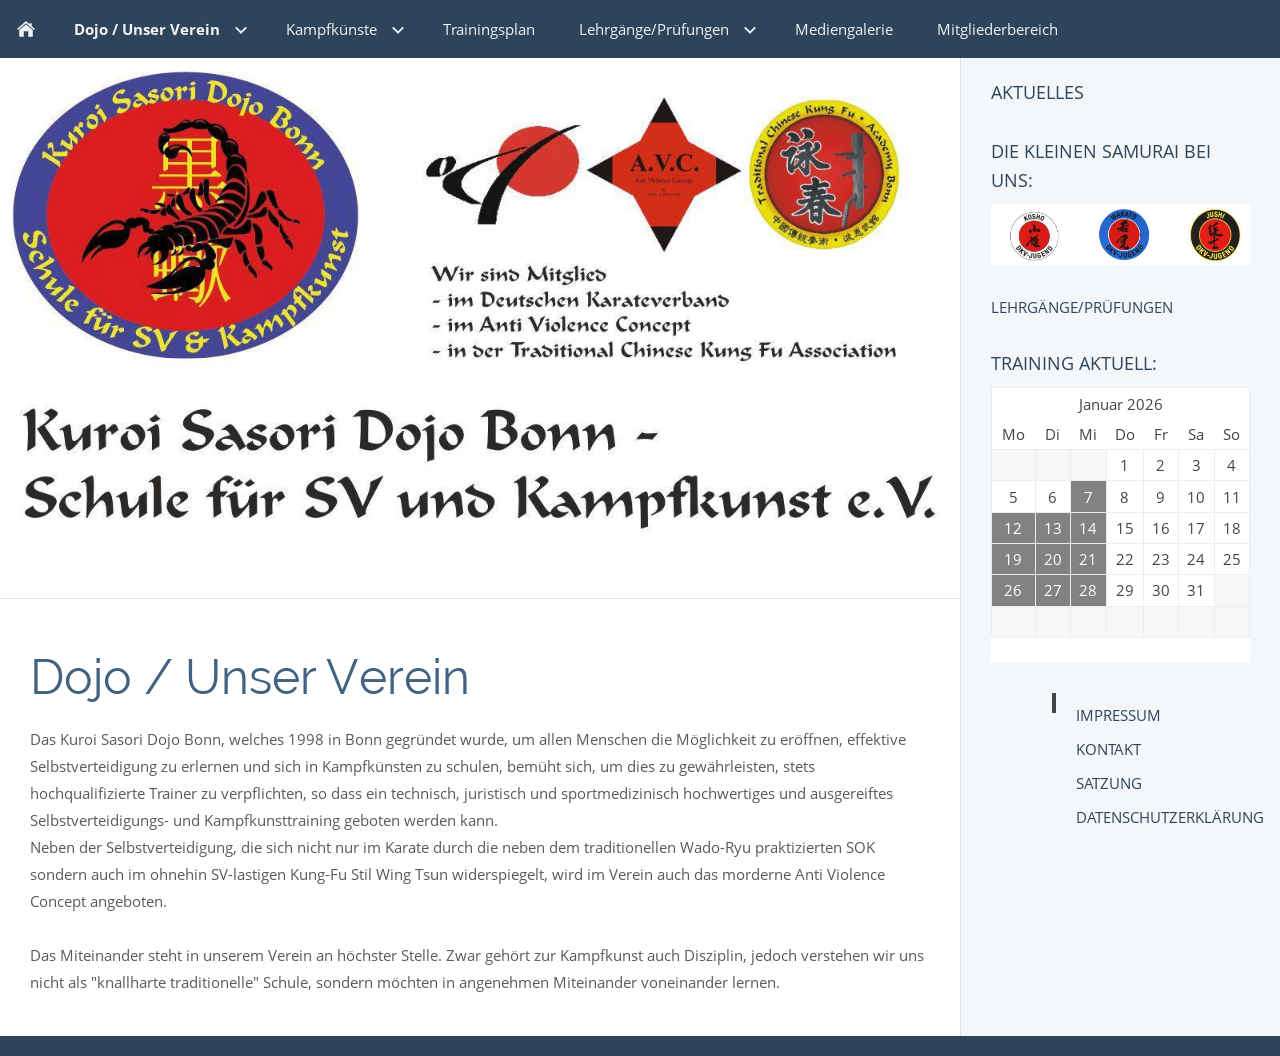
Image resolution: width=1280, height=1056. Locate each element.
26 (1013, 590)
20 (1053, 559)
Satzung (1109, 783)
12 (1013, 528)
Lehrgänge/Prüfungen (1082, 307)
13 (1053, 528)
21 (1088, 559)
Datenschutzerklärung (1170, 817)
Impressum (1118, 715)
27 (1053, 590)
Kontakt (1108, 749)
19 (1013, 559)
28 (1088, 590)
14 (1088, 528)
